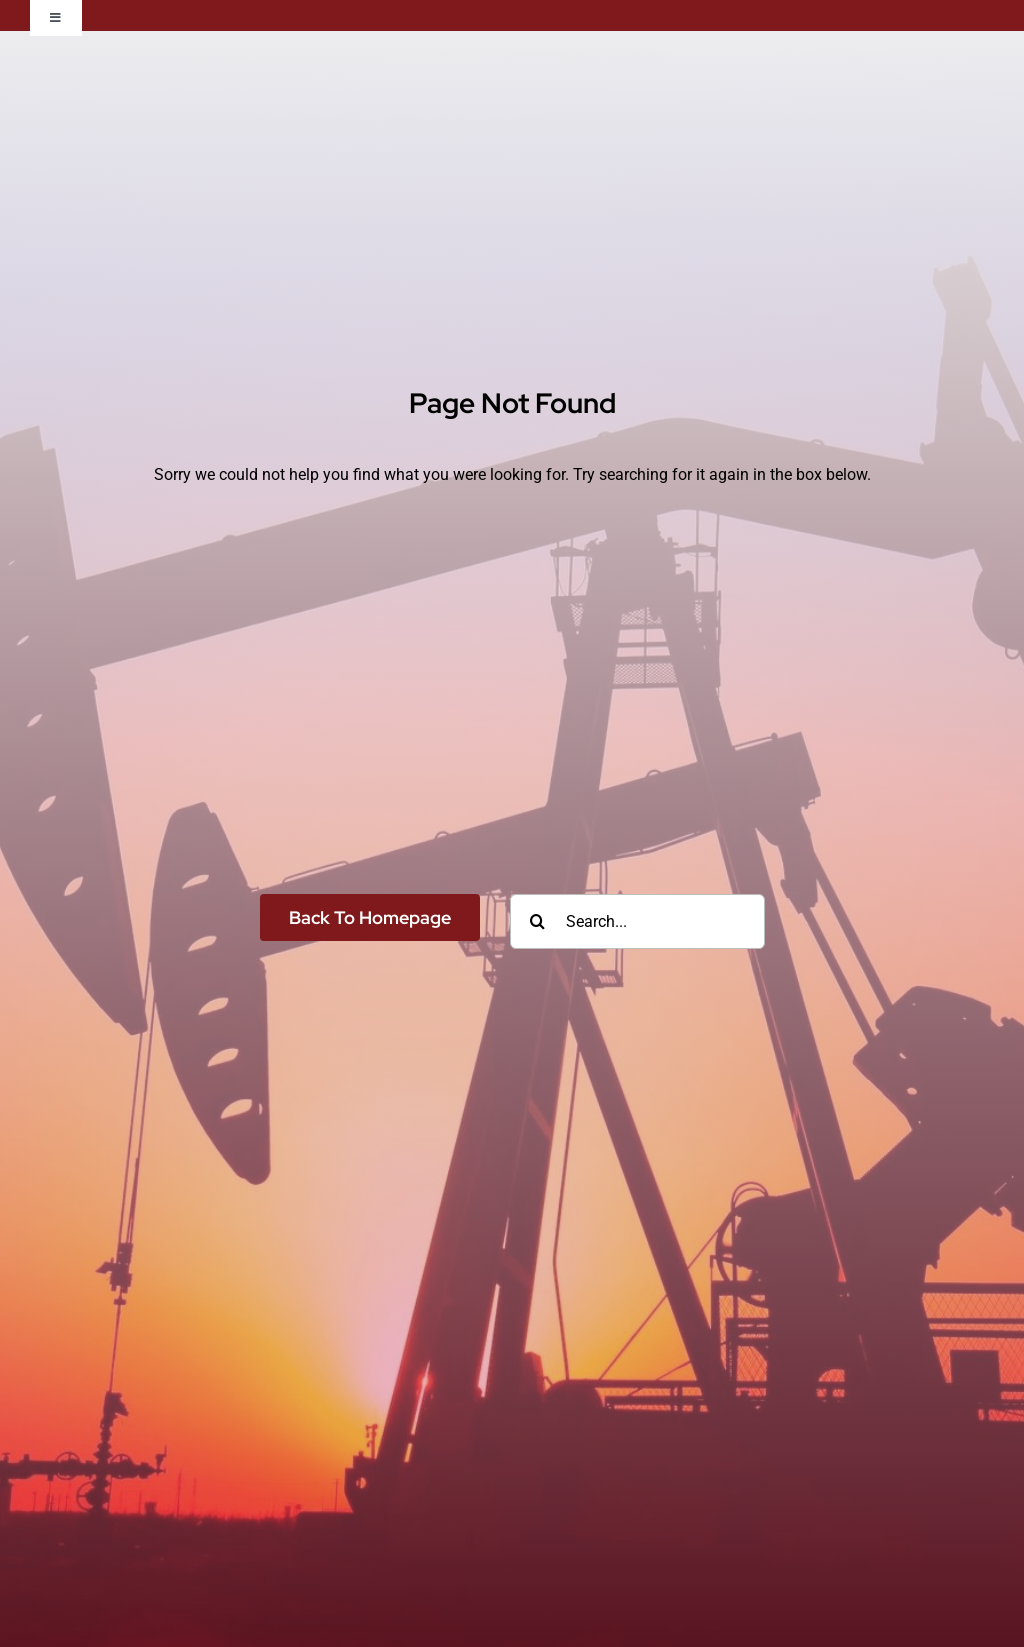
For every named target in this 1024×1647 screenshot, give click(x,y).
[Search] (537, 921)
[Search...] (637, 921)
